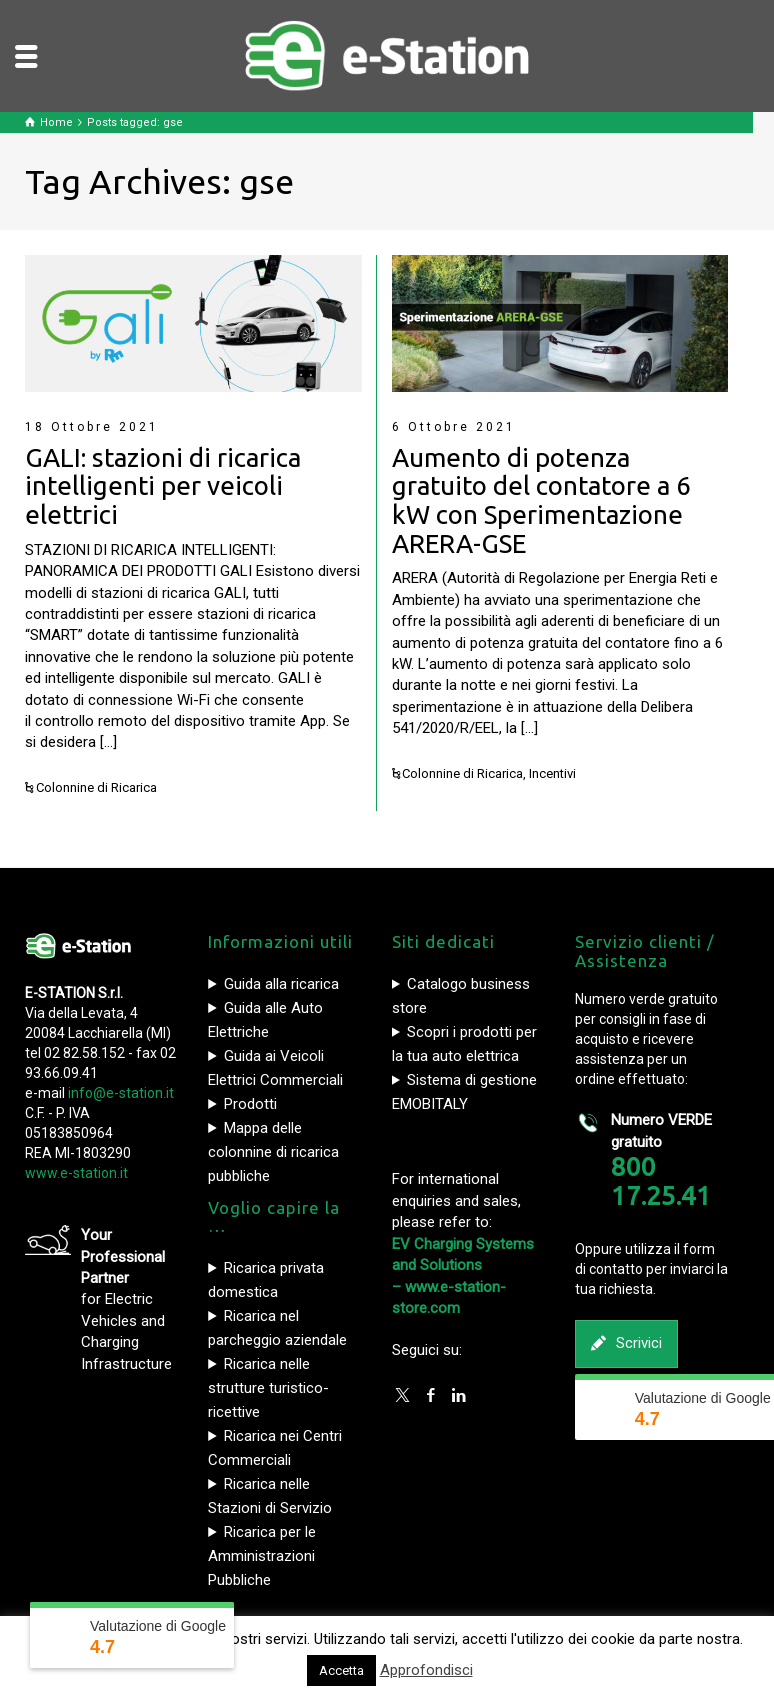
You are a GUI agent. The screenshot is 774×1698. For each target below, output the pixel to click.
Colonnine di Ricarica (96, 787)
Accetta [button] (341, 1670)
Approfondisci (426, 1670)
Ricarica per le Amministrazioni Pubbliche (262, 1556)
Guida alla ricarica (281, 984)
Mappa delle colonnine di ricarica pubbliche (273, 1152)
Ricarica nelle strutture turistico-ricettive (268, 1388)
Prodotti (250, 1104)
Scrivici (626, 1343)
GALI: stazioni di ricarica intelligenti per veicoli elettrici (163, 486)
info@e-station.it (121, 1093)
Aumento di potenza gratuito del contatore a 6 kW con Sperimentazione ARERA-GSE (541, 500)
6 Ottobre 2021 (454, 427)
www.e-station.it (76, 1173)
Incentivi (552, 773)
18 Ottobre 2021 (92, 427)
